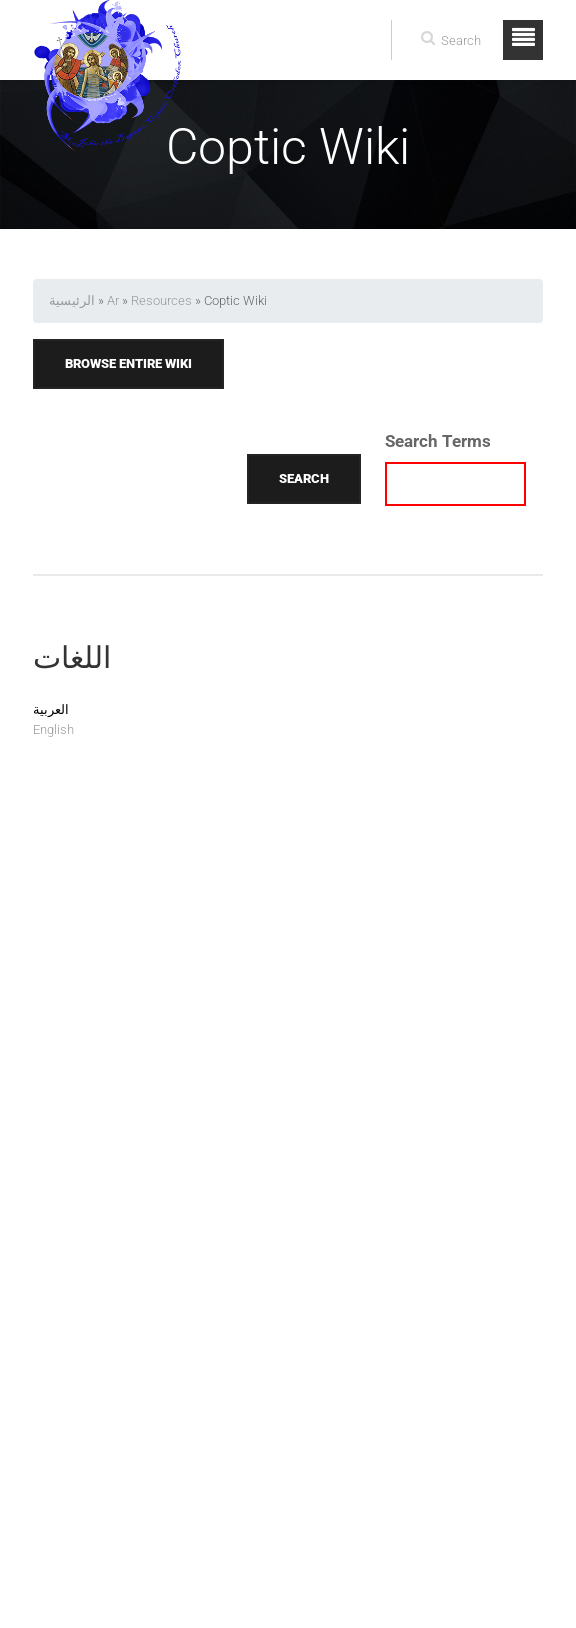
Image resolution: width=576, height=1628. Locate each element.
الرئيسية (72, 300)
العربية (51, 709)
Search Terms (438, 441)
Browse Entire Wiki (128, 363)
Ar (113, 300)
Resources (161, 300)
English (53, 729)
